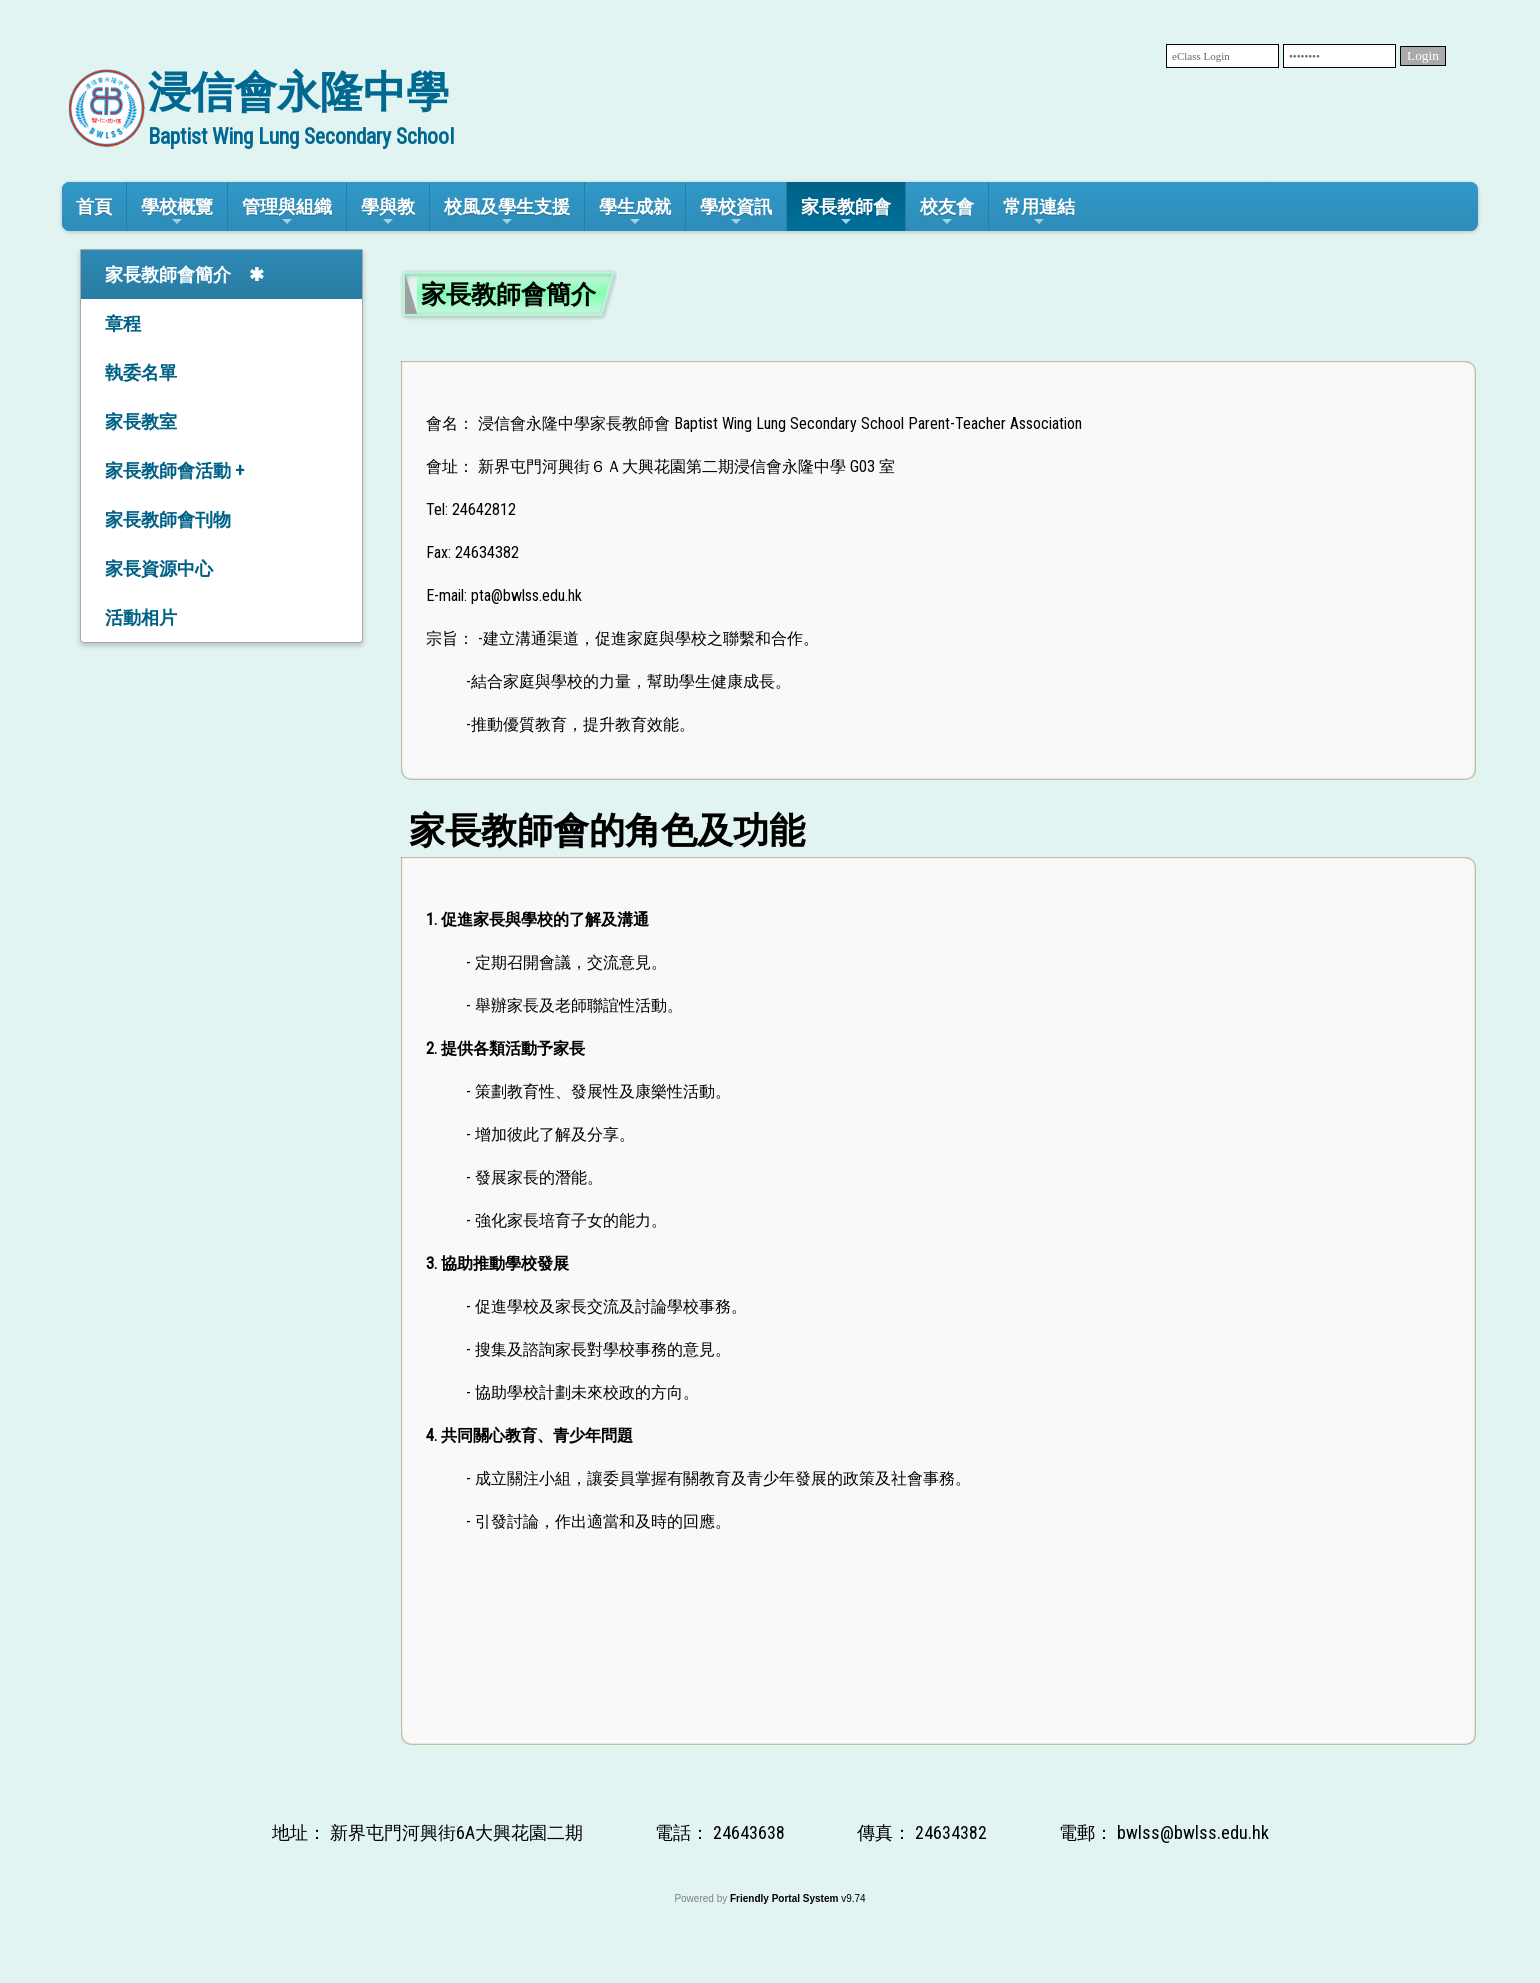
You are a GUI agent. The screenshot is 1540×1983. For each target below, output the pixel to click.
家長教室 (141, 421)
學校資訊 (736, 212)
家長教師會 (846, 212)
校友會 (947, 212)
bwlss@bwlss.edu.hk (1193, 1832)
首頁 (94, 206)
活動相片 (141, 617)
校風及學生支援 (507, 212)
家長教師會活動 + (174, 470)
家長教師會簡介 (168, 274)
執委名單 (141, 372)
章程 (123, 323)
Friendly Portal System (785, 1898)
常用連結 (1039, 212)
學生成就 (635, 212)
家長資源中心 (159, 568)
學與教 (388, 212)
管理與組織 (287, 212)
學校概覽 (177, 212)
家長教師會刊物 (168, 519)
